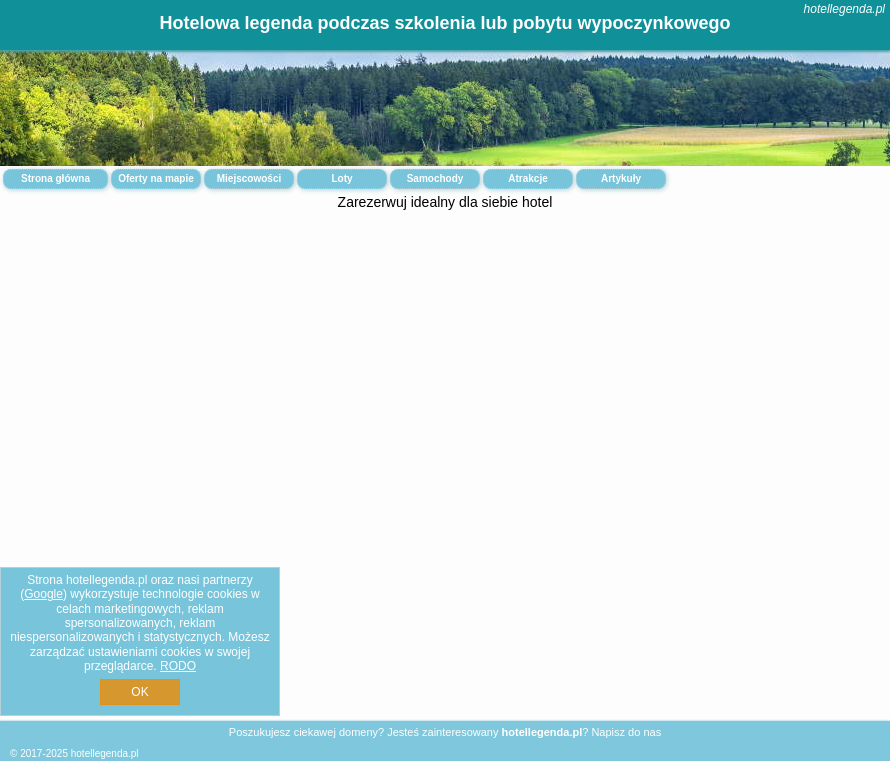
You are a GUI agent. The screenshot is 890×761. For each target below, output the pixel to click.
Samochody (435, 178)
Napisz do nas (626, 732)
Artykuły (621, 178)
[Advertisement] (445, 376)
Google (43, 594)
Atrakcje (527, 178)
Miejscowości (249, 178)
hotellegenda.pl (844, 9)
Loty (341, 178)
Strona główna (55, 178)
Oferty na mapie (156, 178)
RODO (178, 666)
